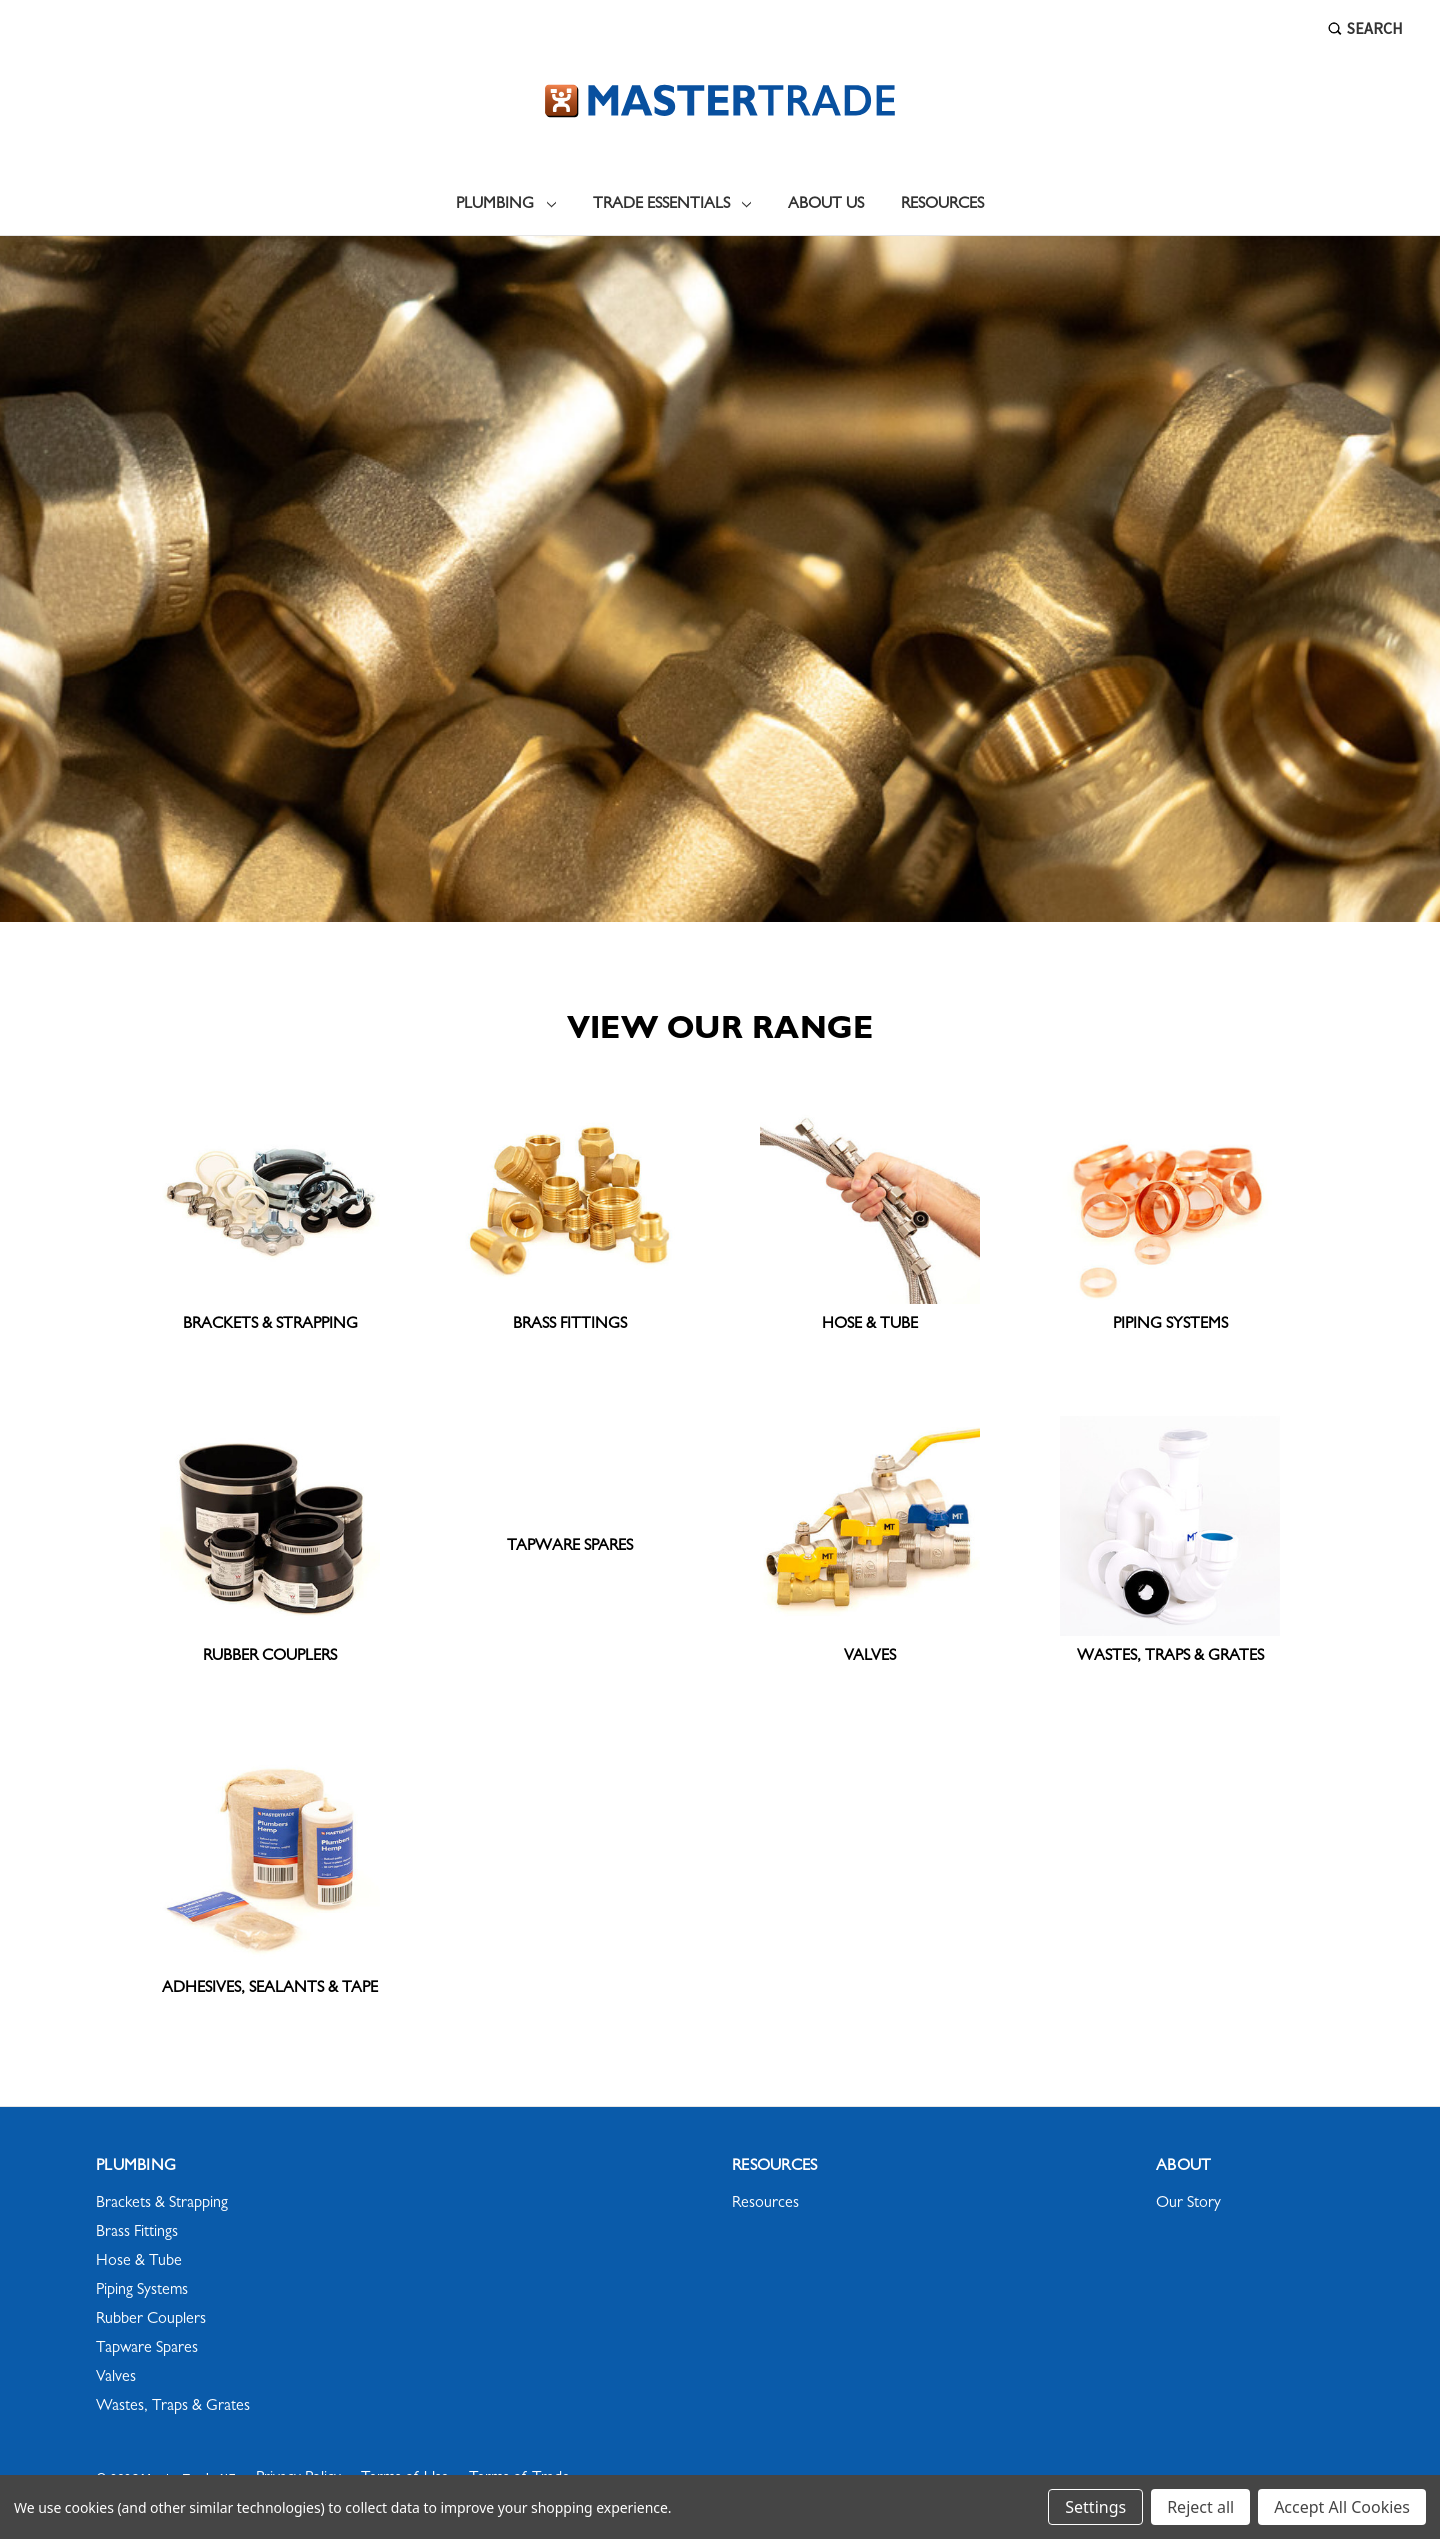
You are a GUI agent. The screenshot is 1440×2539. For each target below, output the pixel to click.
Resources (942, 205)
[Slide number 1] (720, 579)
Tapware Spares (147, 2349)
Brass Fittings (137, 2233)
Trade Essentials (672, 205)
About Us (826, 205)
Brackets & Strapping (162, 2204)
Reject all (1200, 2507)
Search (1365, 28)
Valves (116, 2378)
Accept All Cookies (1342, 2507)
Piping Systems (142, 2291)
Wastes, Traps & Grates (173, 2407)
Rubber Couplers (151, 2320)
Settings (1095, 2507)
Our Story (1188, 2204)
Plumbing (506, 205)
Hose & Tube (139, 2262)
